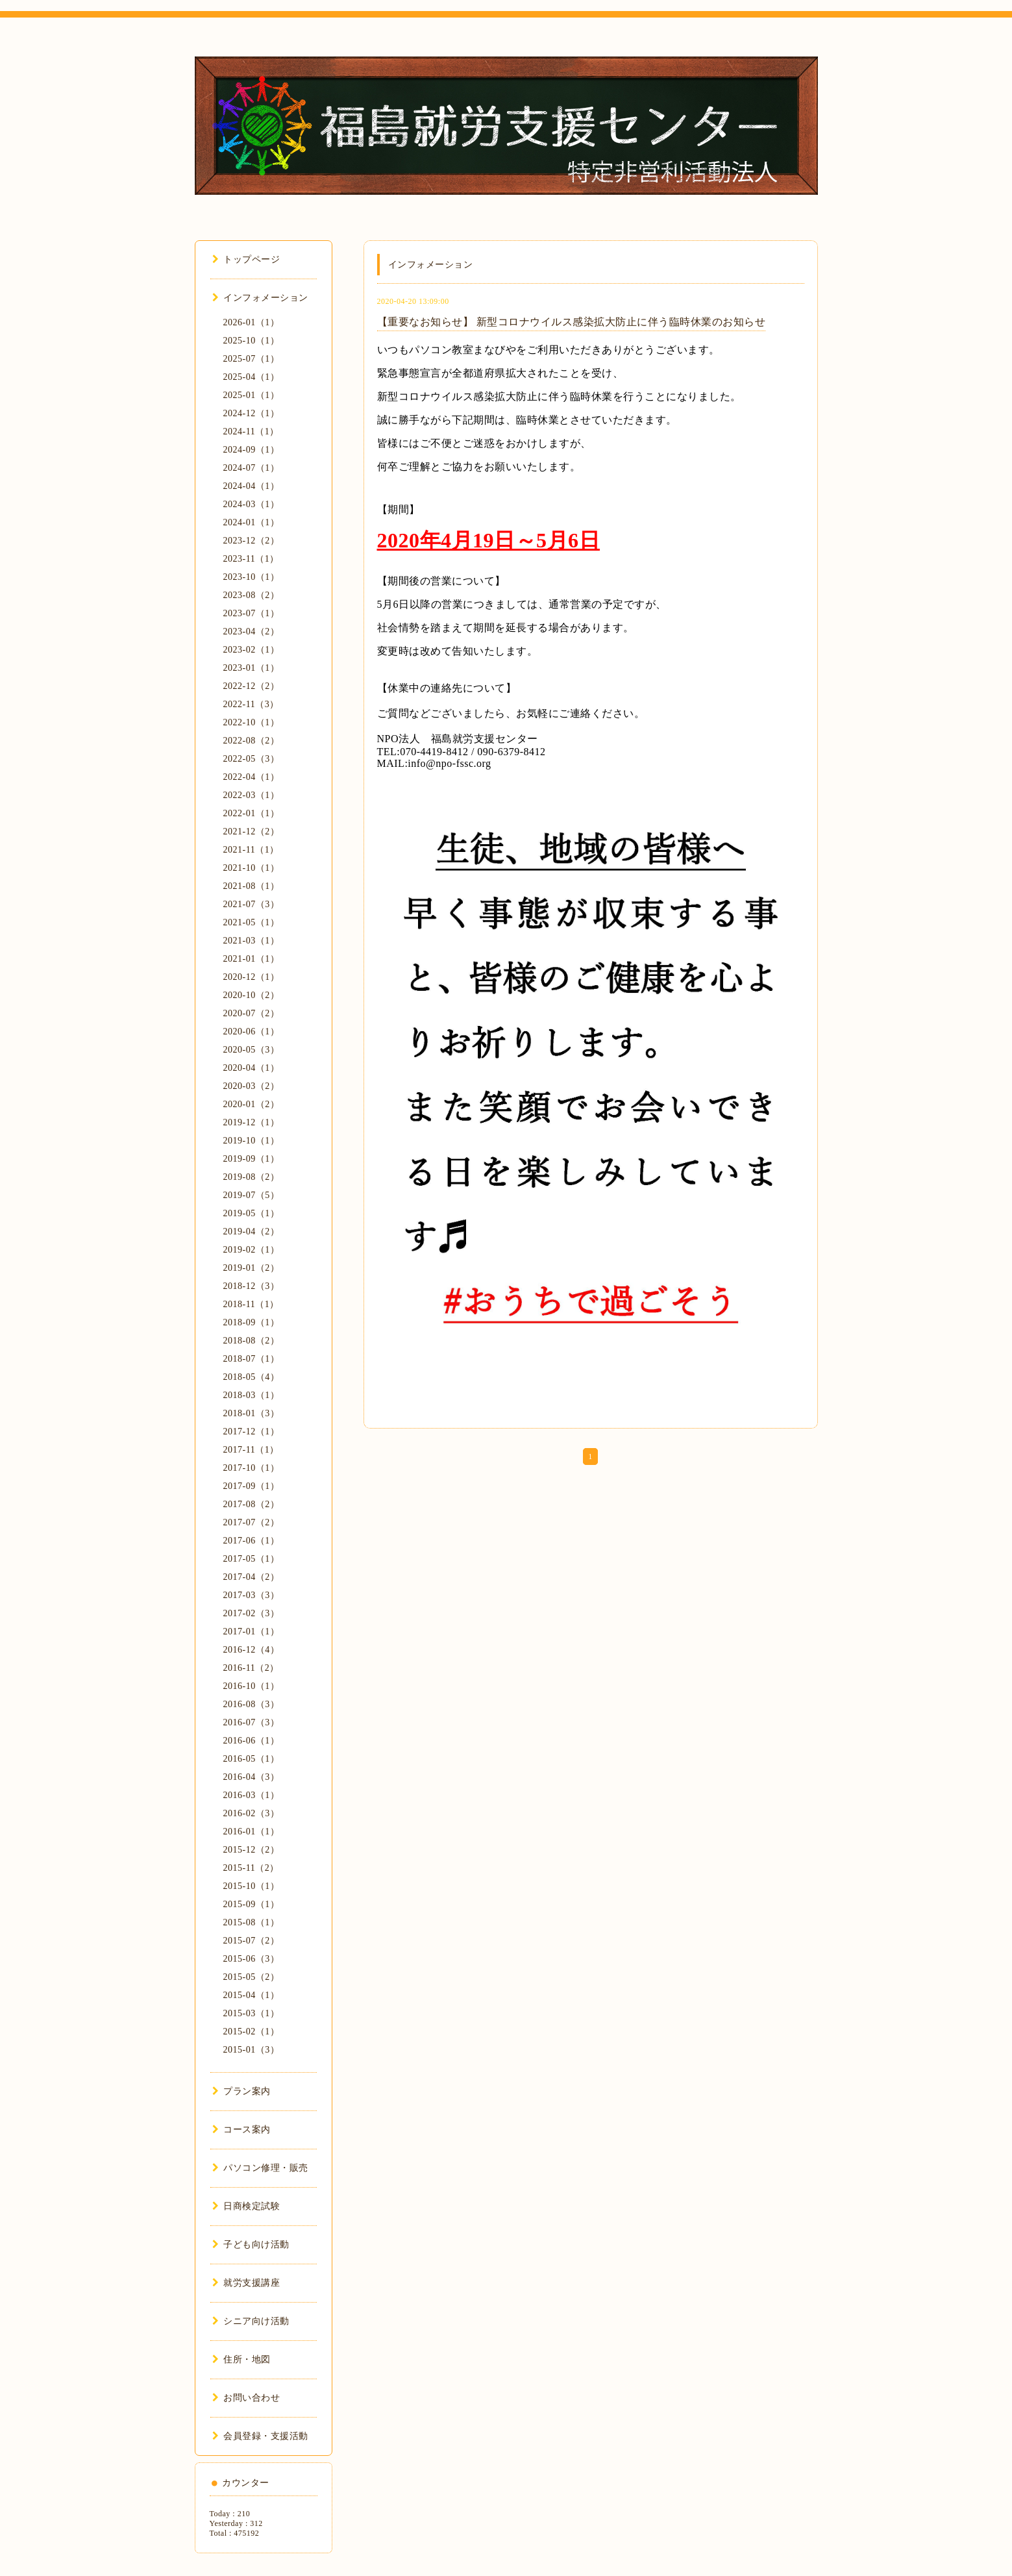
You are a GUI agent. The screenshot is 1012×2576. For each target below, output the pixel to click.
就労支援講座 (246, 2283)
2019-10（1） (251, 1140)
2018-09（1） (251, 1322)
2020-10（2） (251, 995)
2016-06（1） (251, 1740)
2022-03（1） (251, 795)
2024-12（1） (251, 413)
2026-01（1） (251, 322)
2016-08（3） (251, 1704)
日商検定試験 (246, 2206)
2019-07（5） (251, 1195)
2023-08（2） (251, 595)
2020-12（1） (251, 977)
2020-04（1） (251, 1068)
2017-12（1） (251, 1431)
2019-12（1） (251, 1122)
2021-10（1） (251, 868)
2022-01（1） (251, 813)
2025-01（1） (251, 395)
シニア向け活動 (251, 2321)
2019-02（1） (251, 1250)
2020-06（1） (251, 1031)
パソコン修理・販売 (260, 2168)
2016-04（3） (251, 1777)
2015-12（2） (251, 1850)
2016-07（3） (251, 1722)
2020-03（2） (251, 1086)
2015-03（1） (251, 2013)
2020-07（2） (251, 1013)
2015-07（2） (251, 1940)
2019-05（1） (251, 1213)
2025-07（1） (251, 359)
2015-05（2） (251, 1977)
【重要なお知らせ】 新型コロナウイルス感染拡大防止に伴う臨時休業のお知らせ (571, 321)
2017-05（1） (251, 1559)
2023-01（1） (251, 668)
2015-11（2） (251, 1868)
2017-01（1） (251, 1631)
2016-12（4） (251, 1650)
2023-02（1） (251, 650)
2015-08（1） (251, 1922)
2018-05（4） (251, 1377)
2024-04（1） (251, 486)
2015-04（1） (251, 1995)
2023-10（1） (251, 577)
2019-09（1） (251, 1159)
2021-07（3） (251, 904)
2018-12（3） (251, 1286)
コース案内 (241, 2129)
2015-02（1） (251, 2031)
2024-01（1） (251, 522)
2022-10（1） (251, 722)
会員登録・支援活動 (260, 2436)
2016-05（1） (251, 1759)
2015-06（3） (251, 1959)
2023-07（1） (251, 613)
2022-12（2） (251, 686)
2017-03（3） (251, 1595)
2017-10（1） (251, 1468)
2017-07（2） (251, 1522)
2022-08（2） (251, 740)
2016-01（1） (251, 1831)
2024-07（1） (251, 468)
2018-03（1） (251, 1395)
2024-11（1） (251, 431)
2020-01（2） (251, 1104)
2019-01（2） (251, 1268)
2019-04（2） (251, 1231)
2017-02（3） (251, 1613)
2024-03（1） (251, 504)
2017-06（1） (251, 1540)
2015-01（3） (251, 2050)
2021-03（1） (251, 940)
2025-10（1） (251, 340)
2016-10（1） (251, 1686)
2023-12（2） (251, 540)
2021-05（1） (251, 922)
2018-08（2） (251, 1340)
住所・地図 (241, 2359)
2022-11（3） (251, 704)
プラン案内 (241, 2091)
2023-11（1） (251, 559)
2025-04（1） (251, 377)
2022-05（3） (251, 759)
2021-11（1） (251, 850)
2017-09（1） (251, 1486)
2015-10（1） (251, 1886)
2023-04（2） (251, 631)
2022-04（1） (251, 777)
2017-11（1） (251, 1450)
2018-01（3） (251, 1413)
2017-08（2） (251, 1504)
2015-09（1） (251, 1904)
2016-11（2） (251, 1668)
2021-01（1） (251, 959)
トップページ (246, 259)
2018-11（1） (251, 1304)
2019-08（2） (251, 1177)
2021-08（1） (251, 886)
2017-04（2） (251, 1577)
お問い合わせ (246, 2398)
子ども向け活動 (251, 2244)
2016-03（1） (251, 1795)
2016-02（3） (251, 1813)
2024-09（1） (251, 450)
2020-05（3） (251, 1050)
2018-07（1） (251, 1359)
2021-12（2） (251, 831)
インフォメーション (260, 298)
